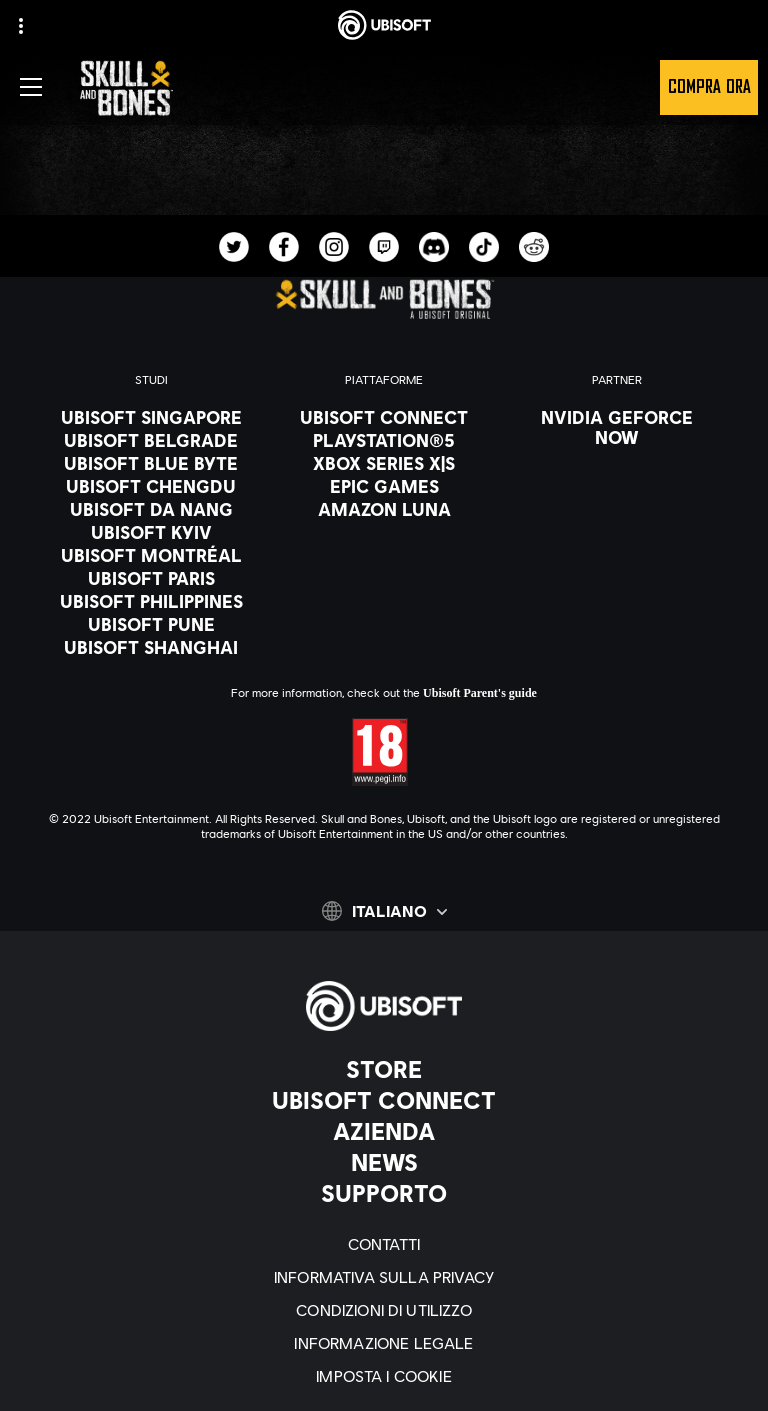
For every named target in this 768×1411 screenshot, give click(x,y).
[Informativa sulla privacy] (384, 1276)
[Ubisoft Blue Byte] (151, 463)
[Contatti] (384, 1243)
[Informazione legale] (384, 1342)
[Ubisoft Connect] (384, 1100)
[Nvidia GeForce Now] (616, 427)
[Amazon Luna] (384, 509)
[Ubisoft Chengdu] (151, 486)
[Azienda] (384, 1131)
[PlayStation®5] (384, 440)
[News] (384, 1162)
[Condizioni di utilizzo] (384, 1309)
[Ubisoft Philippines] (151, 601)
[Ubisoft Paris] (151, 578)
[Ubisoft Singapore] (151, 417)
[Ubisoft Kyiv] (151, 532)
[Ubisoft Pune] (151, 624)
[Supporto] (384, 1193)
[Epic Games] (384, 486)
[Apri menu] (31, 87)
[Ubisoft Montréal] (151, 555)
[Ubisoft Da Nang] (151, 509)
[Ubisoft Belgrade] (151, 440)
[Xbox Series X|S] (384, 463)
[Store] (384, 1069)
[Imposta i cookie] (384, 1375)
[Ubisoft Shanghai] (151, 647)
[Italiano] (384, 911)
